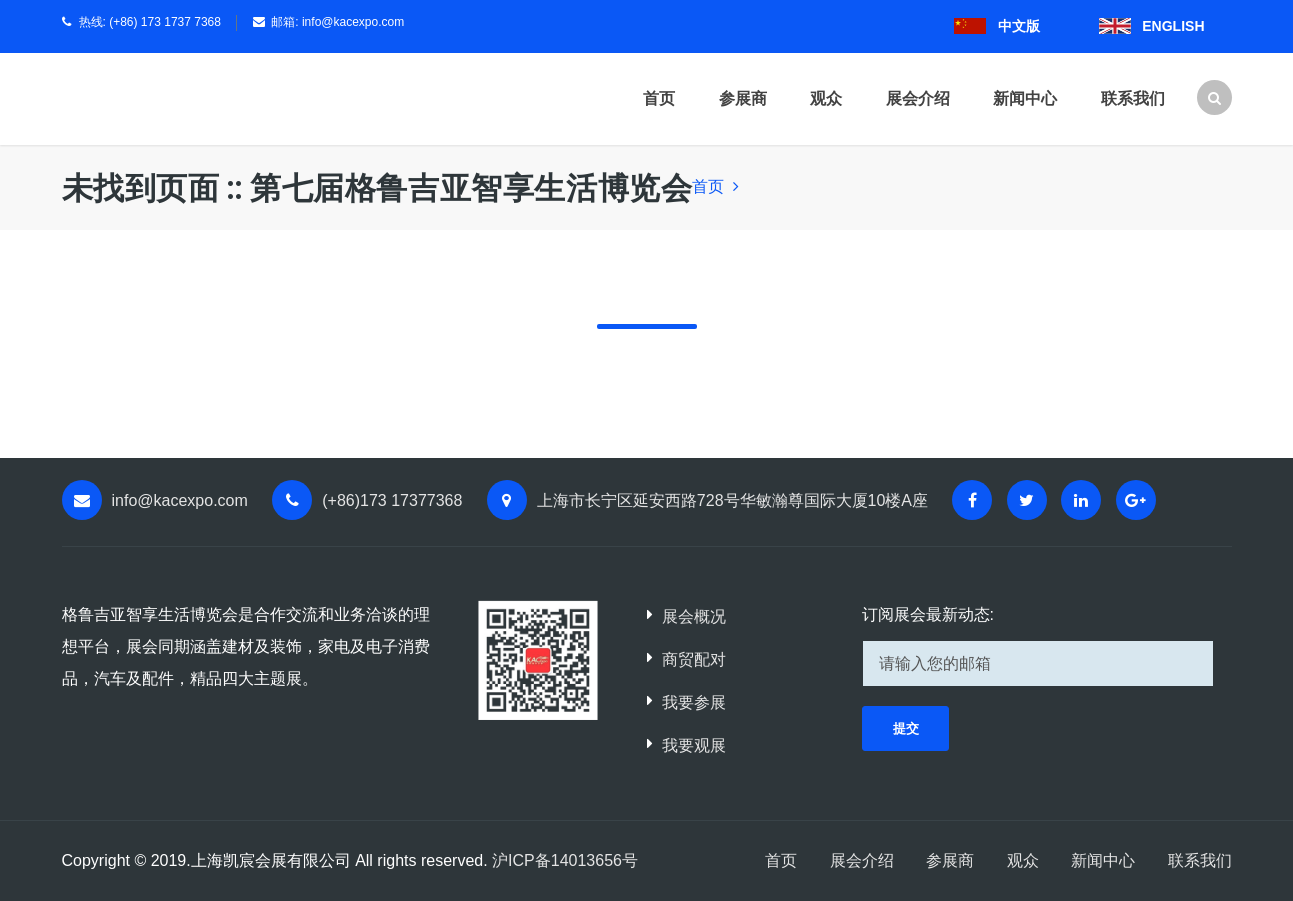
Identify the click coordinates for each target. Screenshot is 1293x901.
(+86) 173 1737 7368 (165, 22)
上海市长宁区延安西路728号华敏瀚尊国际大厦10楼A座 (732, 500)
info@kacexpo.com (353, 22)
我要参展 (694, 702)
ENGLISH (1173, 26)
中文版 (1019, 26)
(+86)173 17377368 (392, 500)
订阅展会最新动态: (928, 614)
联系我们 (1133, 98)
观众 (826, 98)
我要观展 (694, 745)
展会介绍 (918, 98)
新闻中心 (1025, 98)
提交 (906, 728)
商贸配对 (694, 659)
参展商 (743, 98)
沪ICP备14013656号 (565, 860)
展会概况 (694, 616)
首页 (659, 98)
